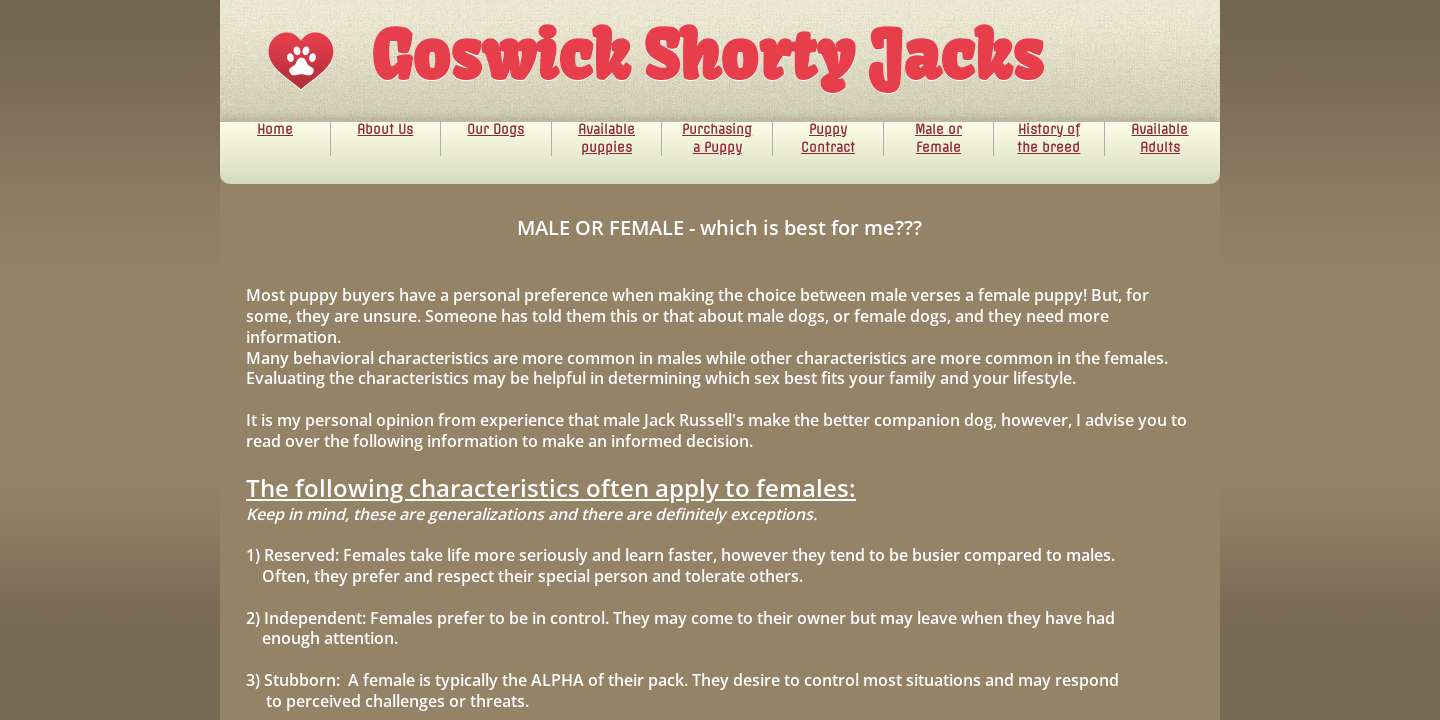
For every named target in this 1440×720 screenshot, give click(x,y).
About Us (385, 129)
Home (275, 129)
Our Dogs (495, 129)
